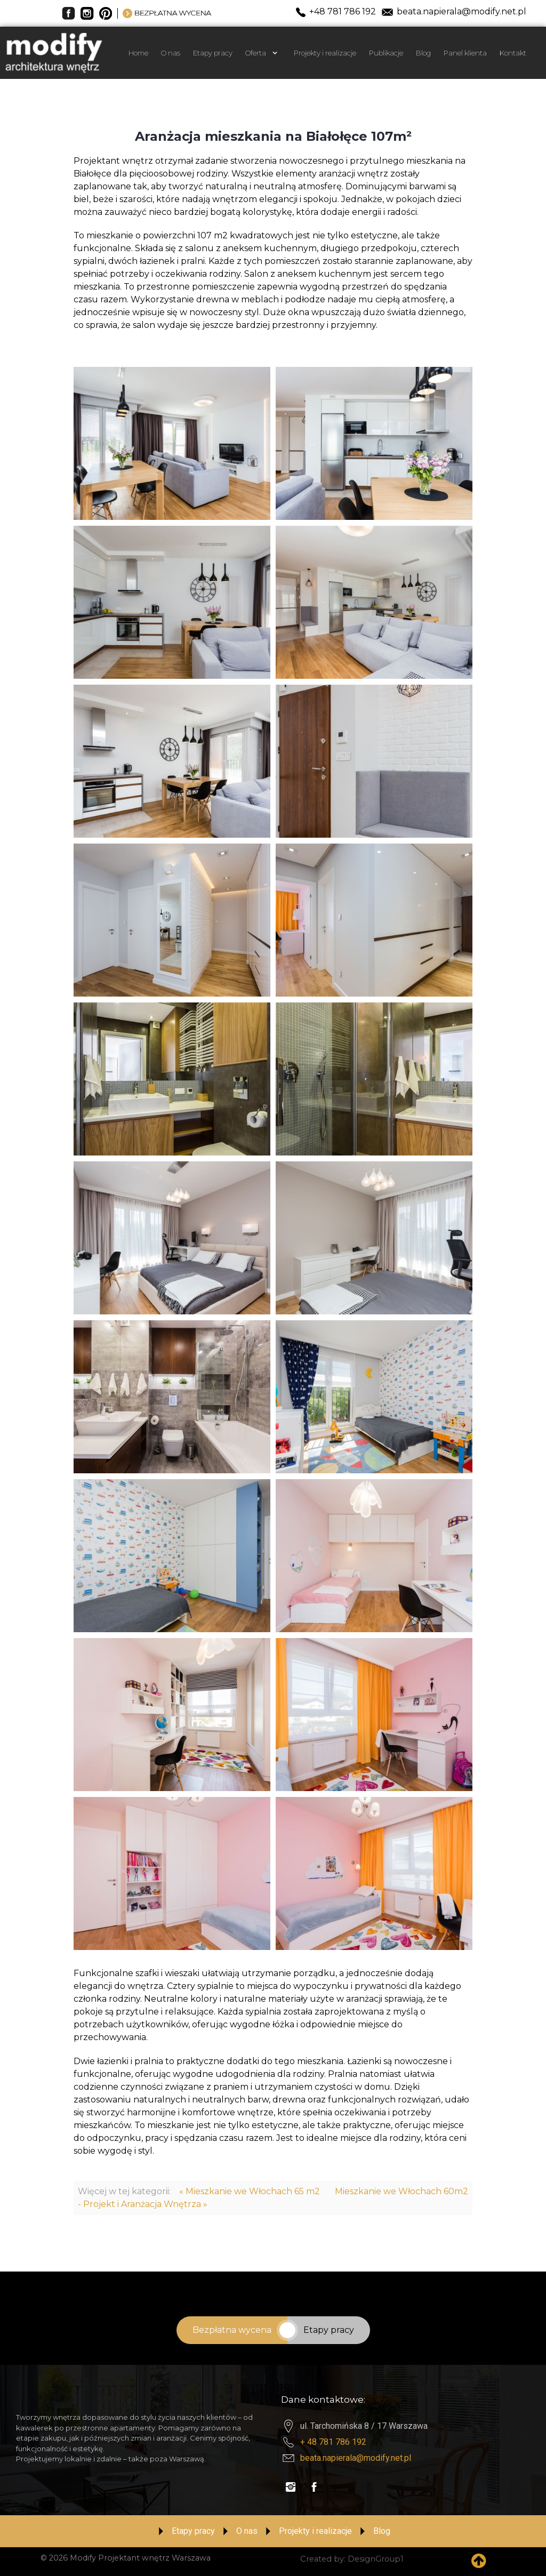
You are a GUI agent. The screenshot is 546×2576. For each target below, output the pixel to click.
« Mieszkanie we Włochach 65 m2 (249, 2191)
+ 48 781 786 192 (333, 2442)
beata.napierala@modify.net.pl (355, 2458)
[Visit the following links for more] (290, 2487)
